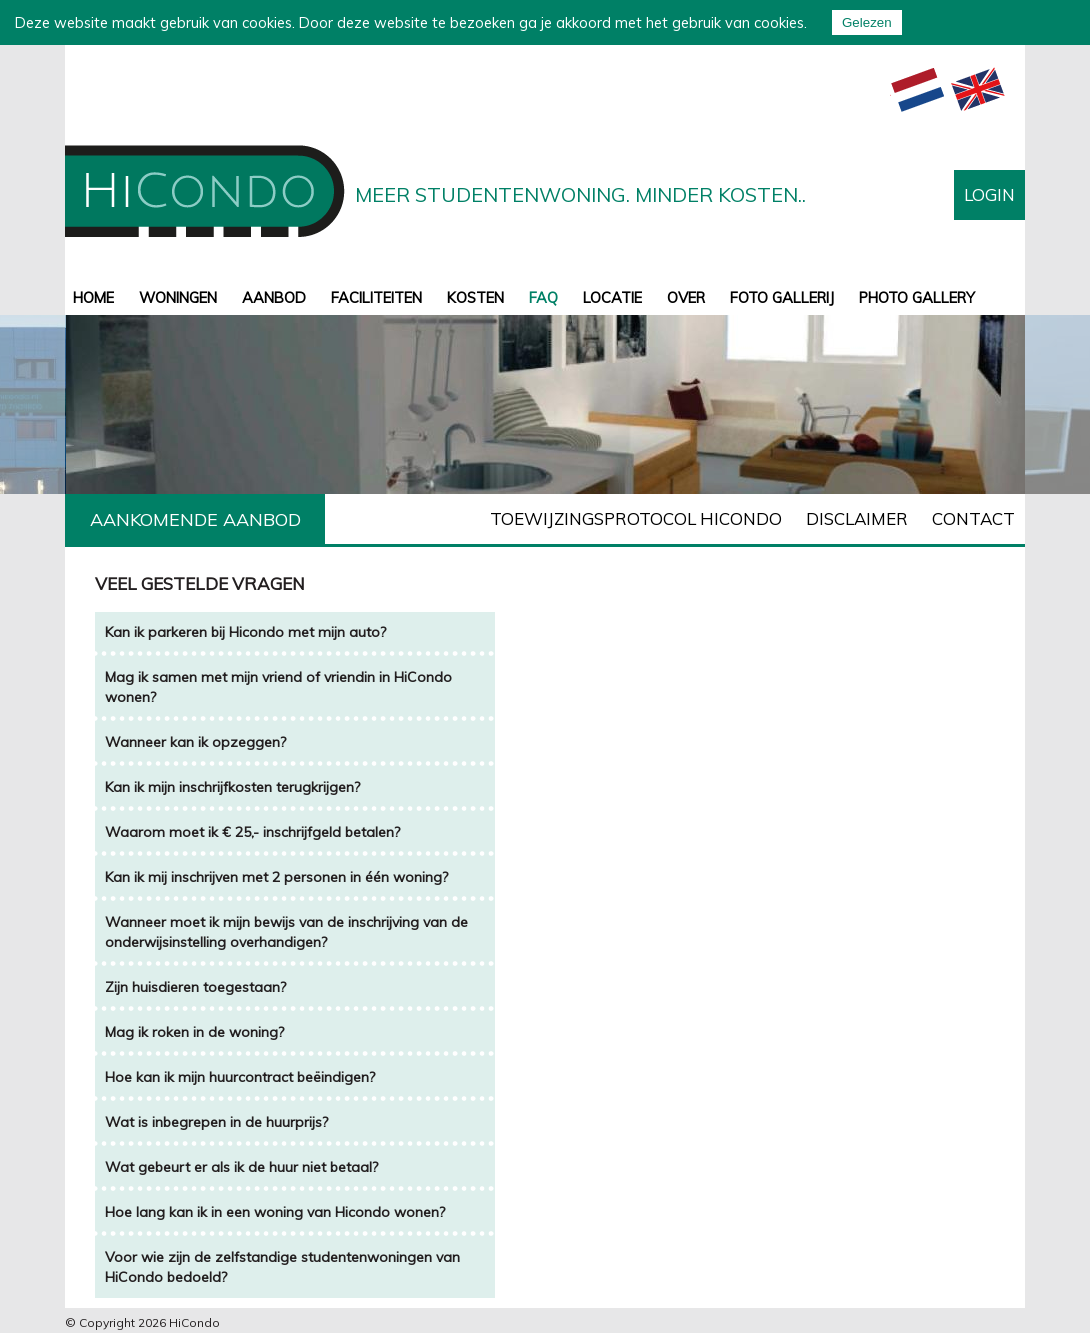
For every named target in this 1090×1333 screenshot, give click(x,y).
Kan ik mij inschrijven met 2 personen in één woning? (276, 877)
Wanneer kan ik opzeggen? (195, 742)
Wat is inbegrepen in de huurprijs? (216, 1122)
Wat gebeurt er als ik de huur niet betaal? (241, 1167)
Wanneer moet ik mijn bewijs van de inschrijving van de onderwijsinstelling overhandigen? (286, 932)
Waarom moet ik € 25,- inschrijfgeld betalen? (252, 832)
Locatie (612, 297)
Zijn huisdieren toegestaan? (195, 987)
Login (989, 194)
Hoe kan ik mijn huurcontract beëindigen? (240, 1077)
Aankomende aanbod (195, 519)
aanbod (274, 297)
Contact (973, 518)
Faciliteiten (376, 297)
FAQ (543, 297)
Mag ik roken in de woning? (194, 1032)
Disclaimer (857, 518)
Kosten (475, 297)
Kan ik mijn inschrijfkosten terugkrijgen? (234, 787)
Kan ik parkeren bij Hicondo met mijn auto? (245, 632)
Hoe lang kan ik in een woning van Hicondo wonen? (275, 1212)
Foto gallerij (782, 297)
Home (93, 297)
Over (686, 297)
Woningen (178, 297)
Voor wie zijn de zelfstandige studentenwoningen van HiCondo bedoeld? (282, 1267)
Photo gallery (917, 297)
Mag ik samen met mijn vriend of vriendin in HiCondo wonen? (278, 687)
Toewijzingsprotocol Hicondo (636, 518)
